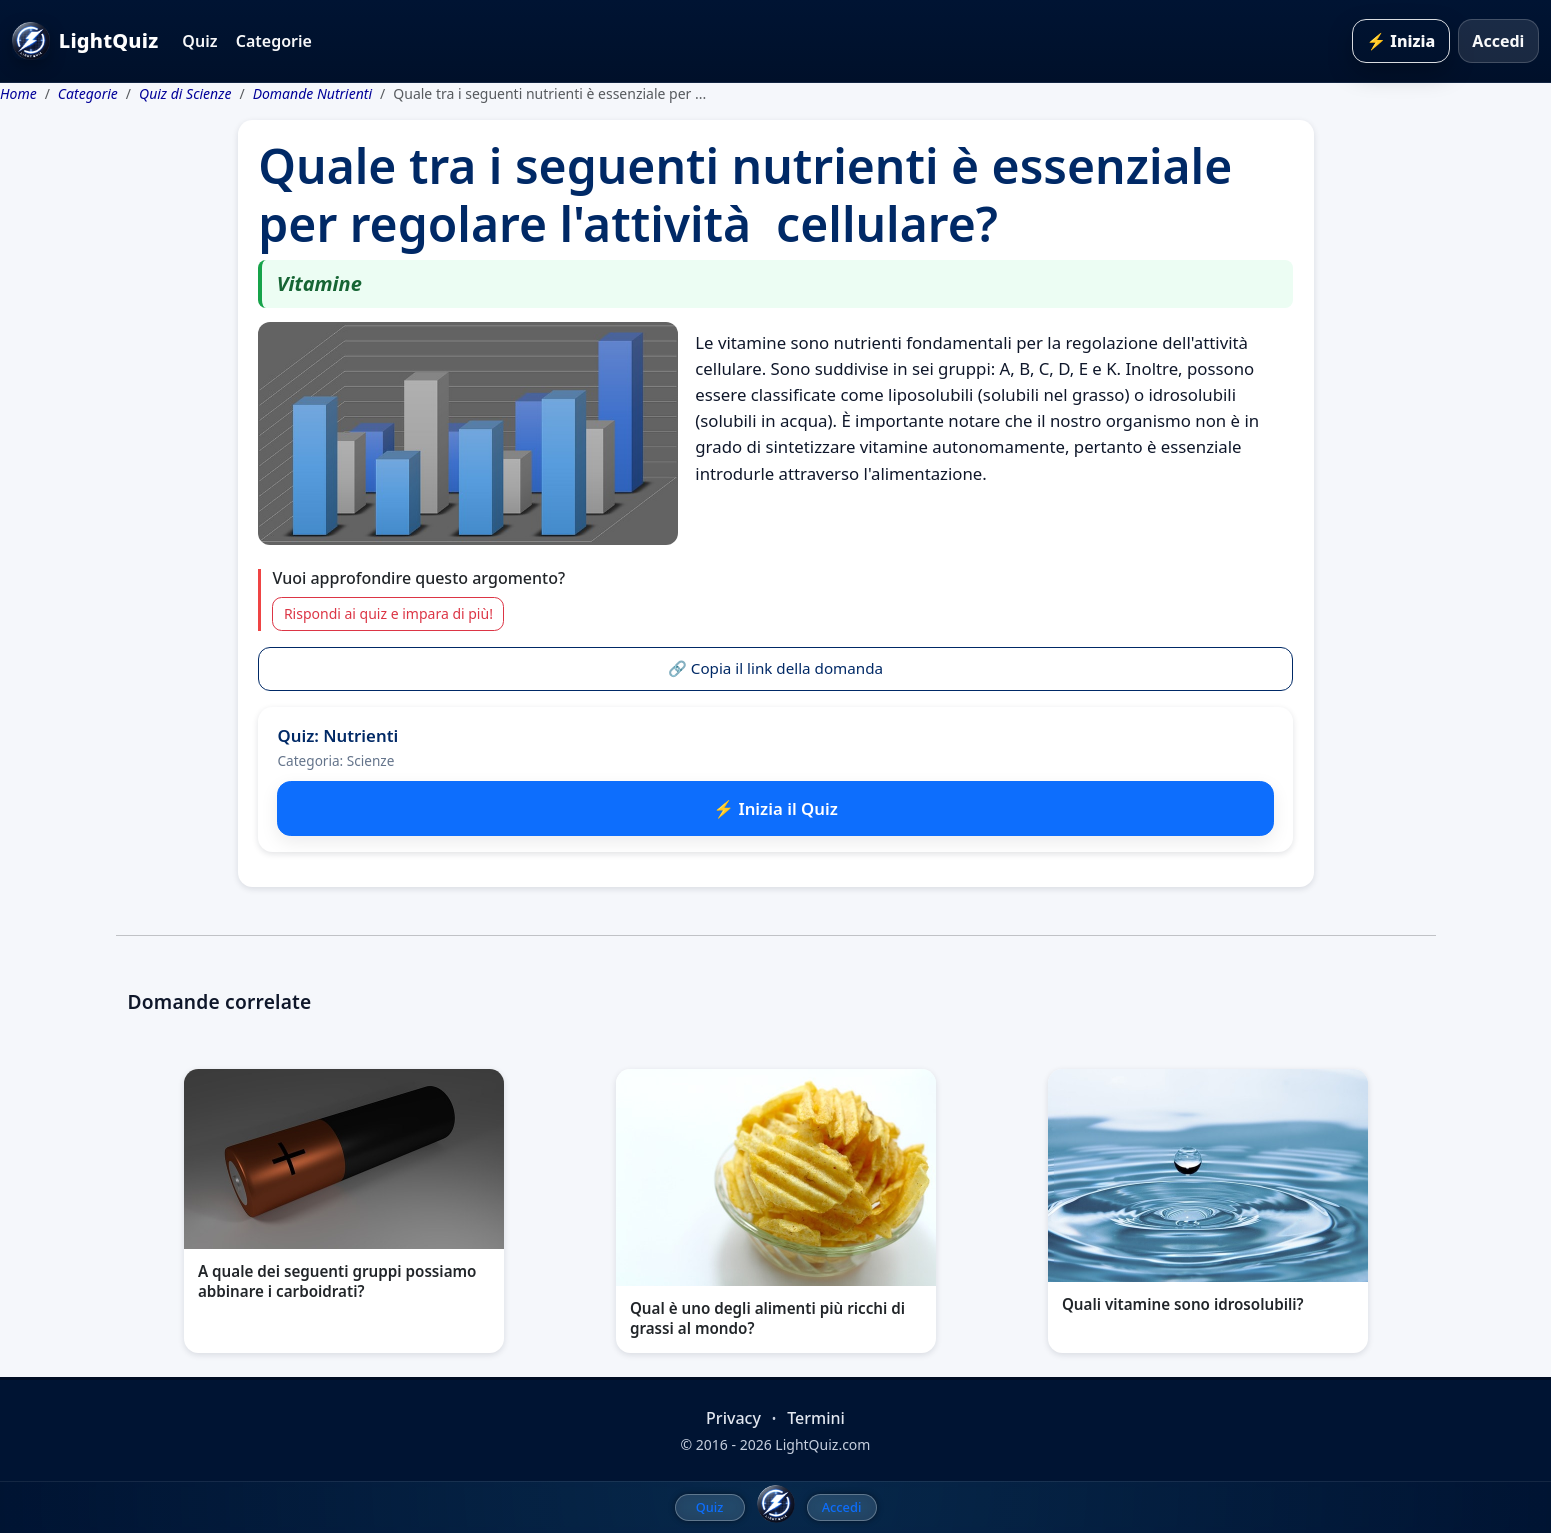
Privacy (733, 1418)
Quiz (199, 41)
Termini (816, 1418)
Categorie (274, 41)
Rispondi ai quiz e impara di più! (388, 613)
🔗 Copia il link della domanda (775, 668)
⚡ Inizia (1400, 41)
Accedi (1498, 41)
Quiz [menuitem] (710, 1507)
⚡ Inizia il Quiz (775, 808)
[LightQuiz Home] (776, 1504)
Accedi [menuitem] (842, 1507)
